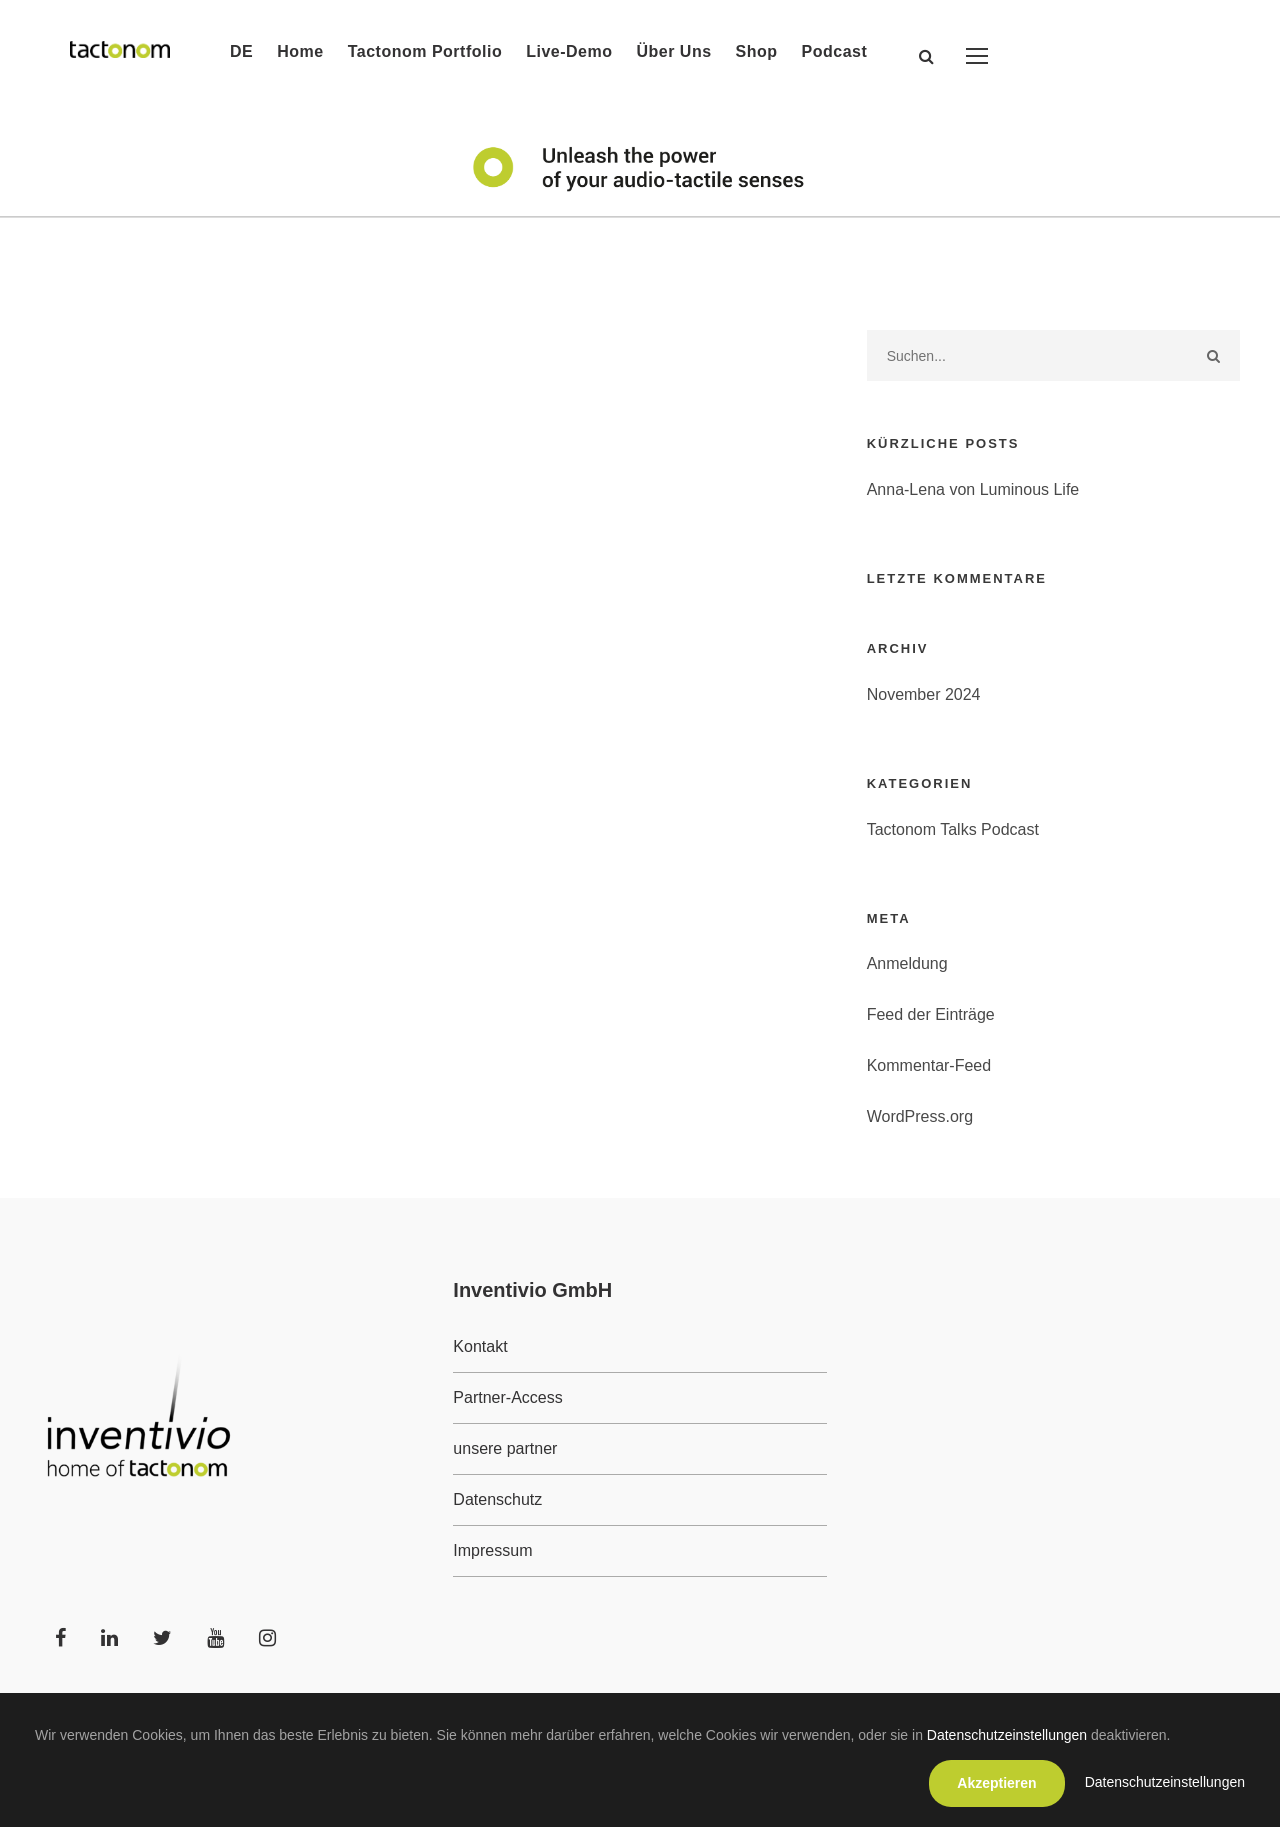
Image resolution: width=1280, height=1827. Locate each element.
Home (300, 51)
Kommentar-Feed (929, 1065)
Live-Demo (569, 51)
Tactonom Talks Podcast (953, 829)
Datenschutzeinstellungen (1007, 1735)
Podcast (835, 51)
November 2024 (924, 694)
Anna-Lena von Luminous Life (973, 489)
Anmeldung (907, 963)
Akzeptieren (996, 1783)
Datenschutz (497, 1499)
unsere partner (505, 1448)
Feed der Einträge (931, 1014)
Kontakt (480, 1346)
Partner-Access (507, 1397)
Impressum (492, 1550)
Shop (757, 51)
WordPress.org (920, 1116)
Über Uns (673, 51)
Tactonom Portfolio (425, 51)
